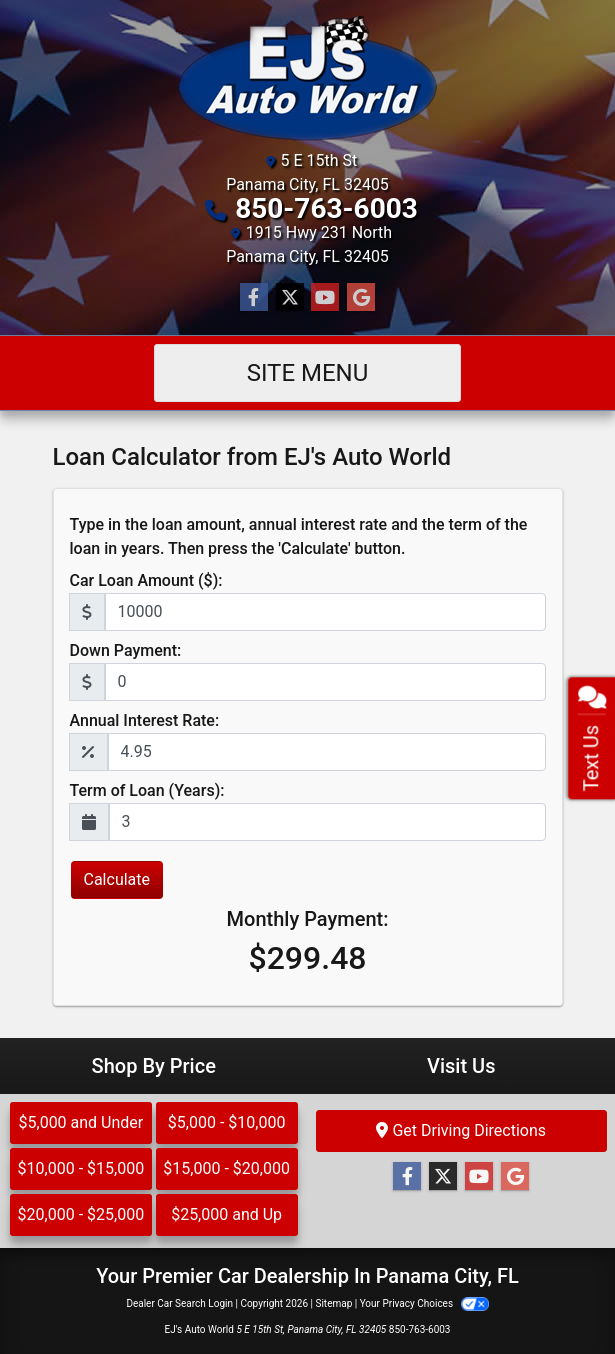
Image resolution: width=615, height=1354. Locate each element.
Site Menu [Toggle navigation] (308, 373)
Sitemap (333, 1303)
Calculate (117, 879)
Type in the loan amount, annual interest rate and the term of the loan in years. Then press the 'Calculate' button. (299, 536)
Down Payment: (126, 650)
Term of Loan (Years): (147, 790)
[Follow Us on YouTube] (325, 298)
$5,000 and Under (81, 1122)
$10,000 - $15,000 (81, 1168)
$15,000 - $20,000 (226, 1168)
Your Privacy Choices (424, 1303)
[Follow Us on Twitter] (290, 298)
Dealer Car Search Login (179, 1303)
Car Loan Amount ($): (146, 580)
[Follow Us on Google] (361, 298)
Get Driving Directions (461, 1130)
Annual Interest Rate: (145, 720)
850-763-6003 (326, 208)
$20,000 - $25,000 (81, 1214)
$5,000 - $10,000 (227, 1122)
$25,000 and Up (226, 1214)
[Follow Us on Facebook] (254, 298)
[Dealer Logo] (307, 78)
